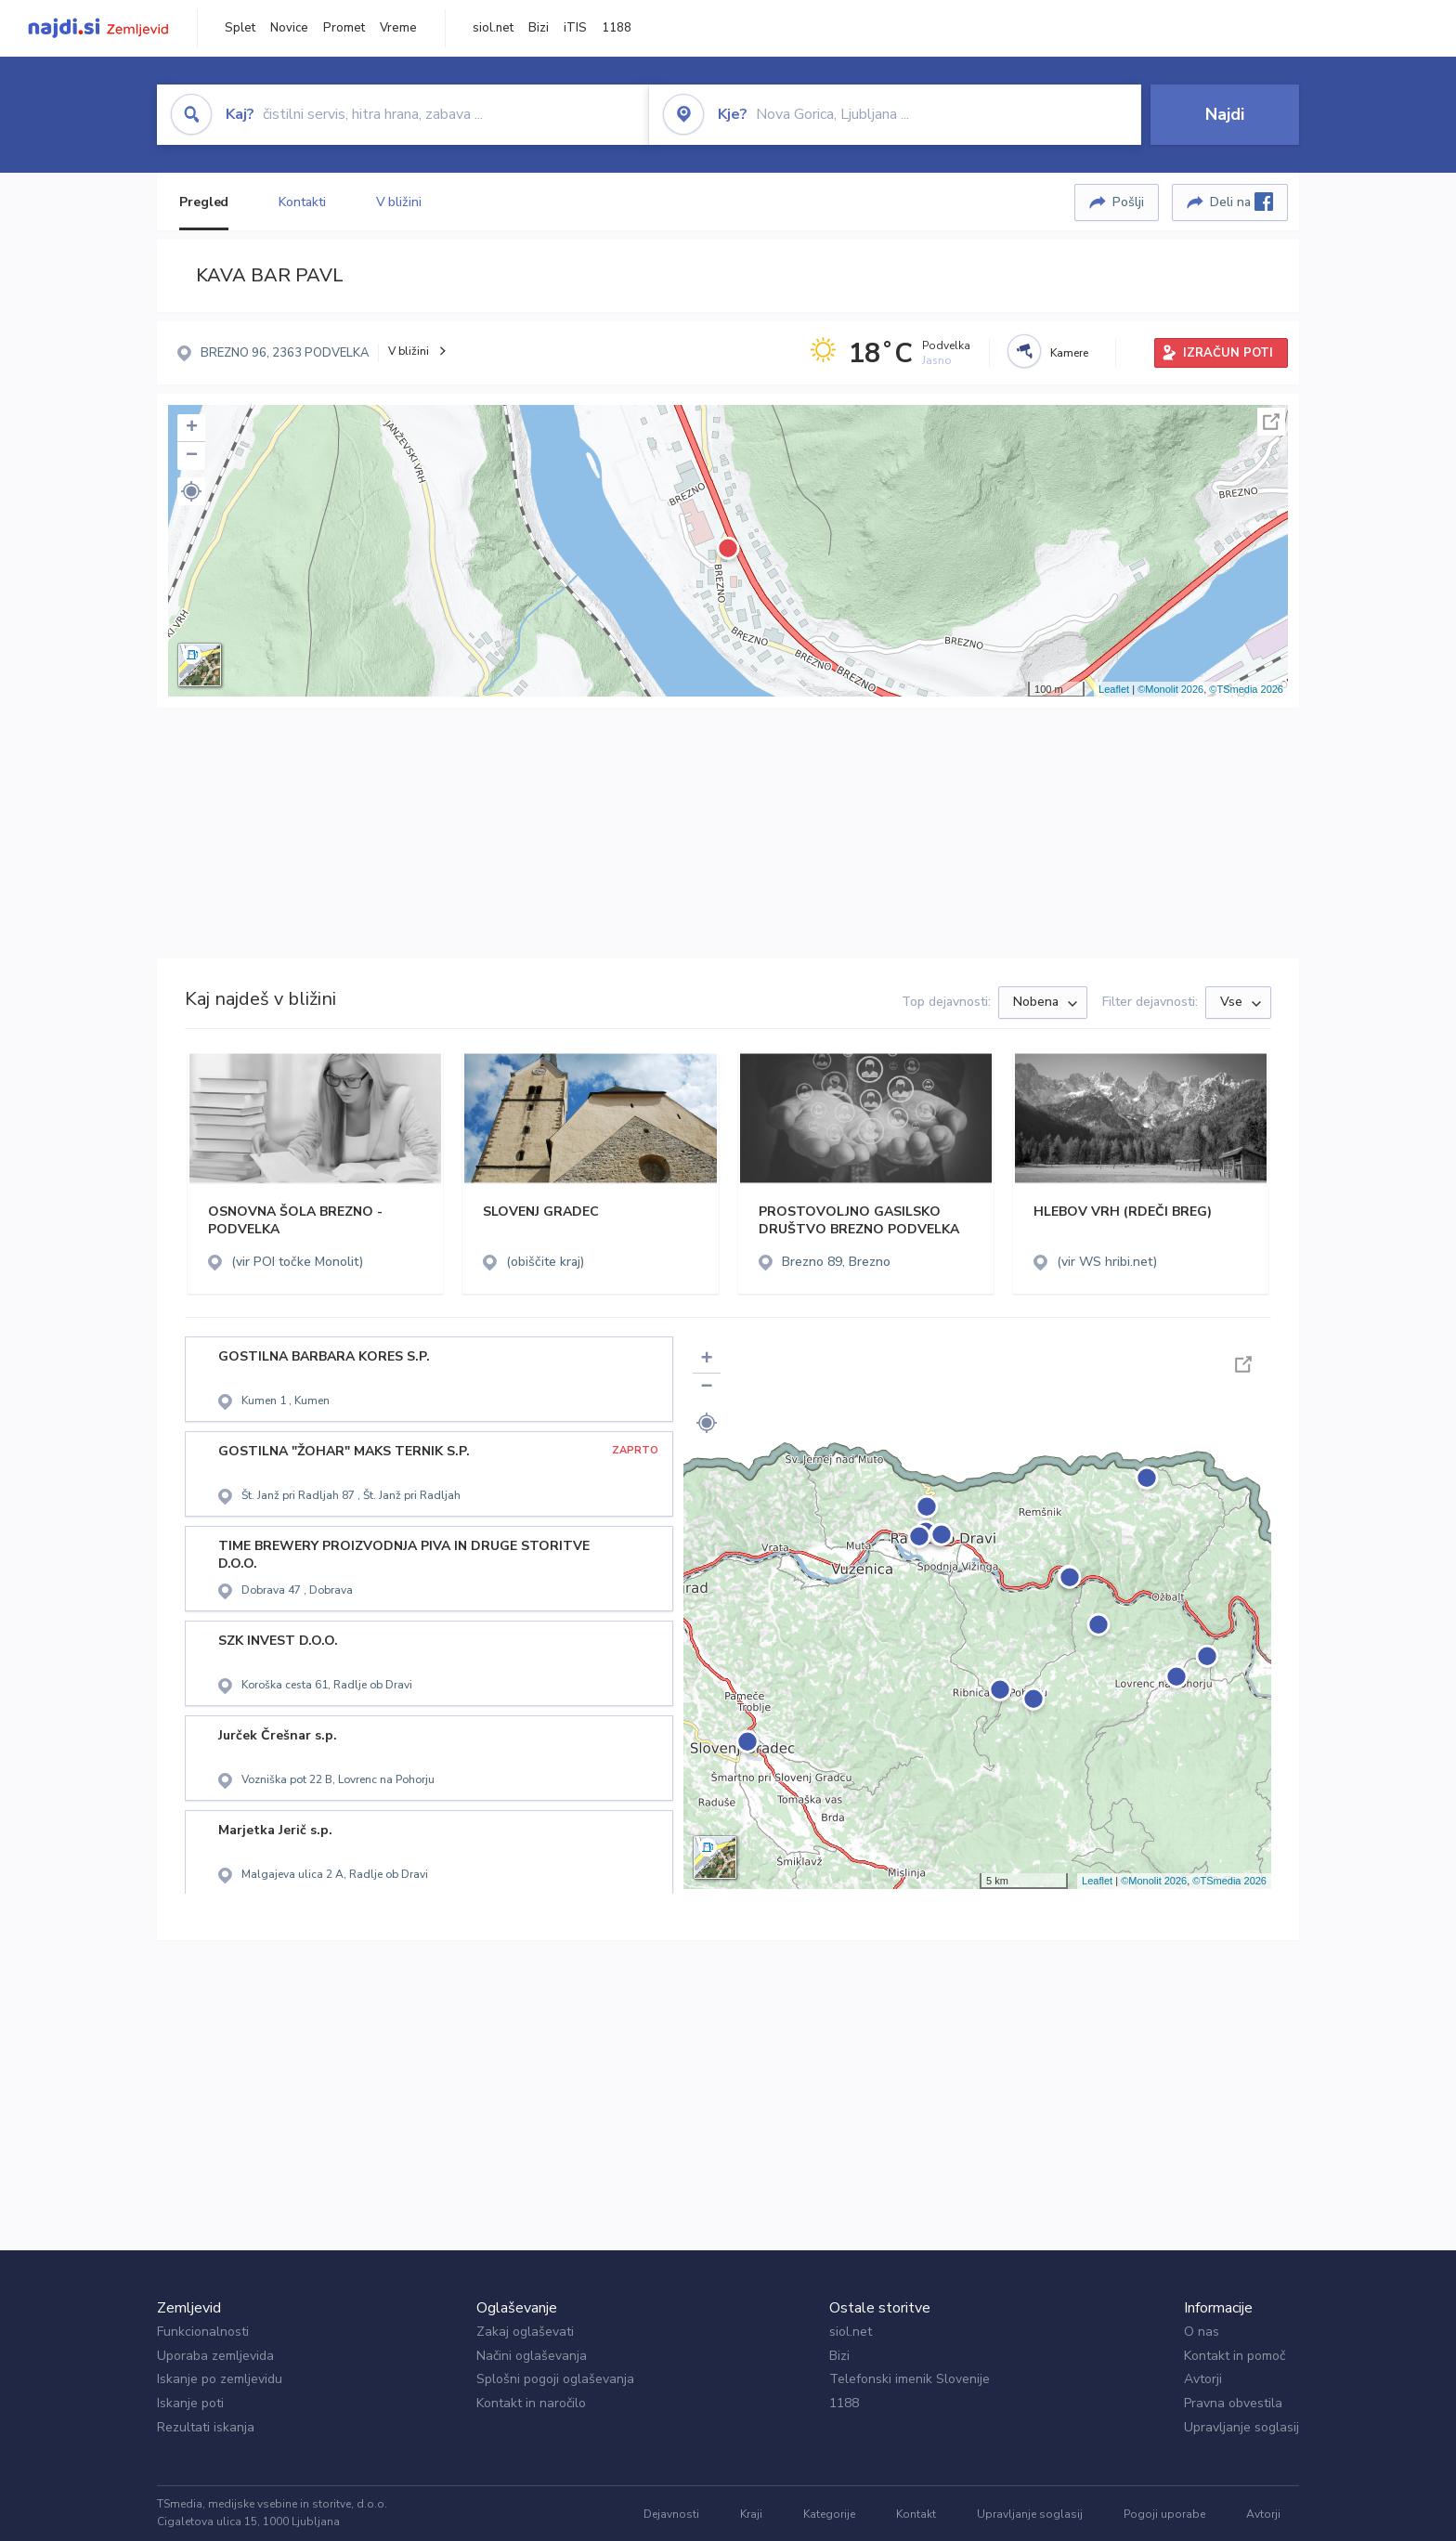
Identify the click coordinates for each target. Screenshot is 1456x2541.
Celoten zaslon (1271, 422)
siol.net (493, 28)
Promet (344, 28)
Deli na (1241, 201)
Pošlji (1128, 202)
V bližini (399, 202)
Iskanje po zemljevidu (219, 2379)
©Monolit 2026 (1170, 689)
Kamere (1069, 352)
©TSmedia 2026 (1246, 689)
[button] (191, 491)
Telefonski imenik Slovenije (909, 2379)
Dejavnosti (671, 2514)
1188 (616, 28)
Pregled (203, 202)
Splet (240, 28)
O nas (1201, 2331)
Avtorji (1203, 2379)
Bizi (538, 28)
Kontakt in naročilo (531, 2403)
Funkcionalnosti (203, 2331)
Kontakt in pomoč (1234, 2356)
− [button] (192, 456)
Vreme (398, 28)
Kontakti (302, 202)
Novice (289, 28)
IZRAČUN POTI (1228, 353)
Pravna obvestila (1233, 2403)
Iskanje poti (190, 2403)
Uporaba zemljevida (215, 2356)
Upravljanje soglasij (1241, 2427)
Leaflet (1113, 689)
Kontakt (916, 2514)
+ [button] (192, 428)
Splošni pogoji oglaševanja (555, 2379)
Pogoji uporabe (1164, 2514)
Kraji (751, 2514)
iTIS (575, 28)
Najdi (1224, 114)
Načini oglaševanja (531, 2356)
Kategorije (829, 2514)
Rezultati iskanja (205, 2427)
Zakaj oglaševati (525, 2331)
